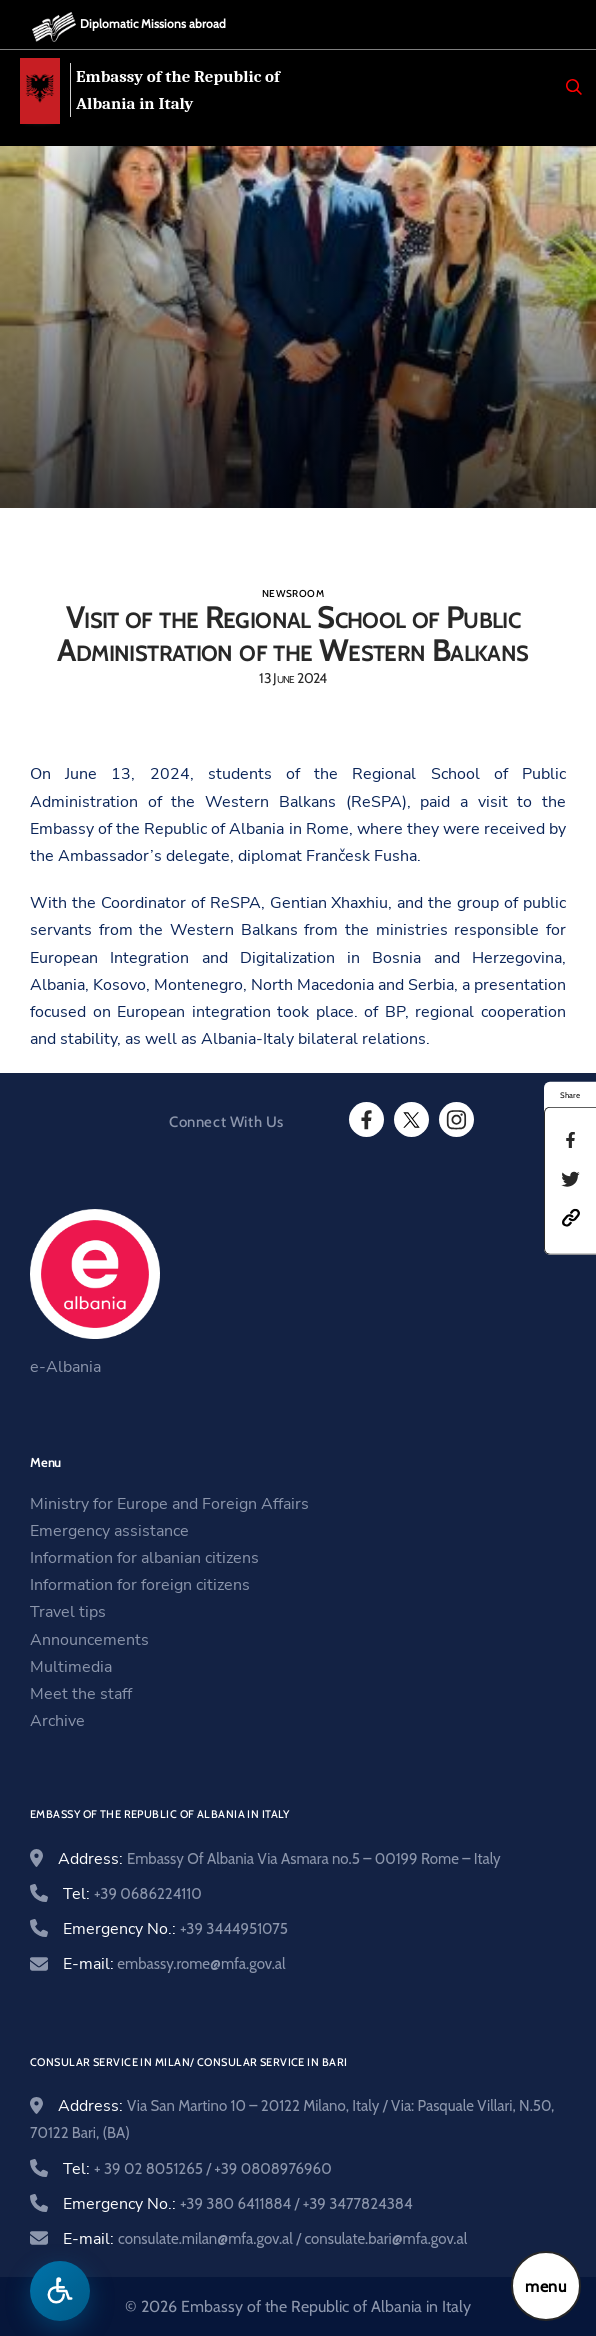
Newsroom (293, 593)
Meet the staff (81, 1694)
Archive (57, 1721)
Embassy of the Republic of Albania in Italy (178, 90)
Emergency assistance (109, 1531)
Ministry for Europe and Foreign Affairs (169, 1504)
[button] (571, 1217)
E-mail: (174, 1964)
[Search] (574, 87)
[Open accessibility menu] (60, 2291)
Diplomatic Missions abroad (153, 23)
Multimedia (71, 1667)
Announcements (89, 1640)
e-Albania (65, 1367)
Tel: (132, 1894)
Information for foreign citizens (140, 1585)
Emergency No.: (175, 1929)
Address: (279, 1859)
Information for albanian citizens (144, 1558)
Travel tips (68, 1612)
